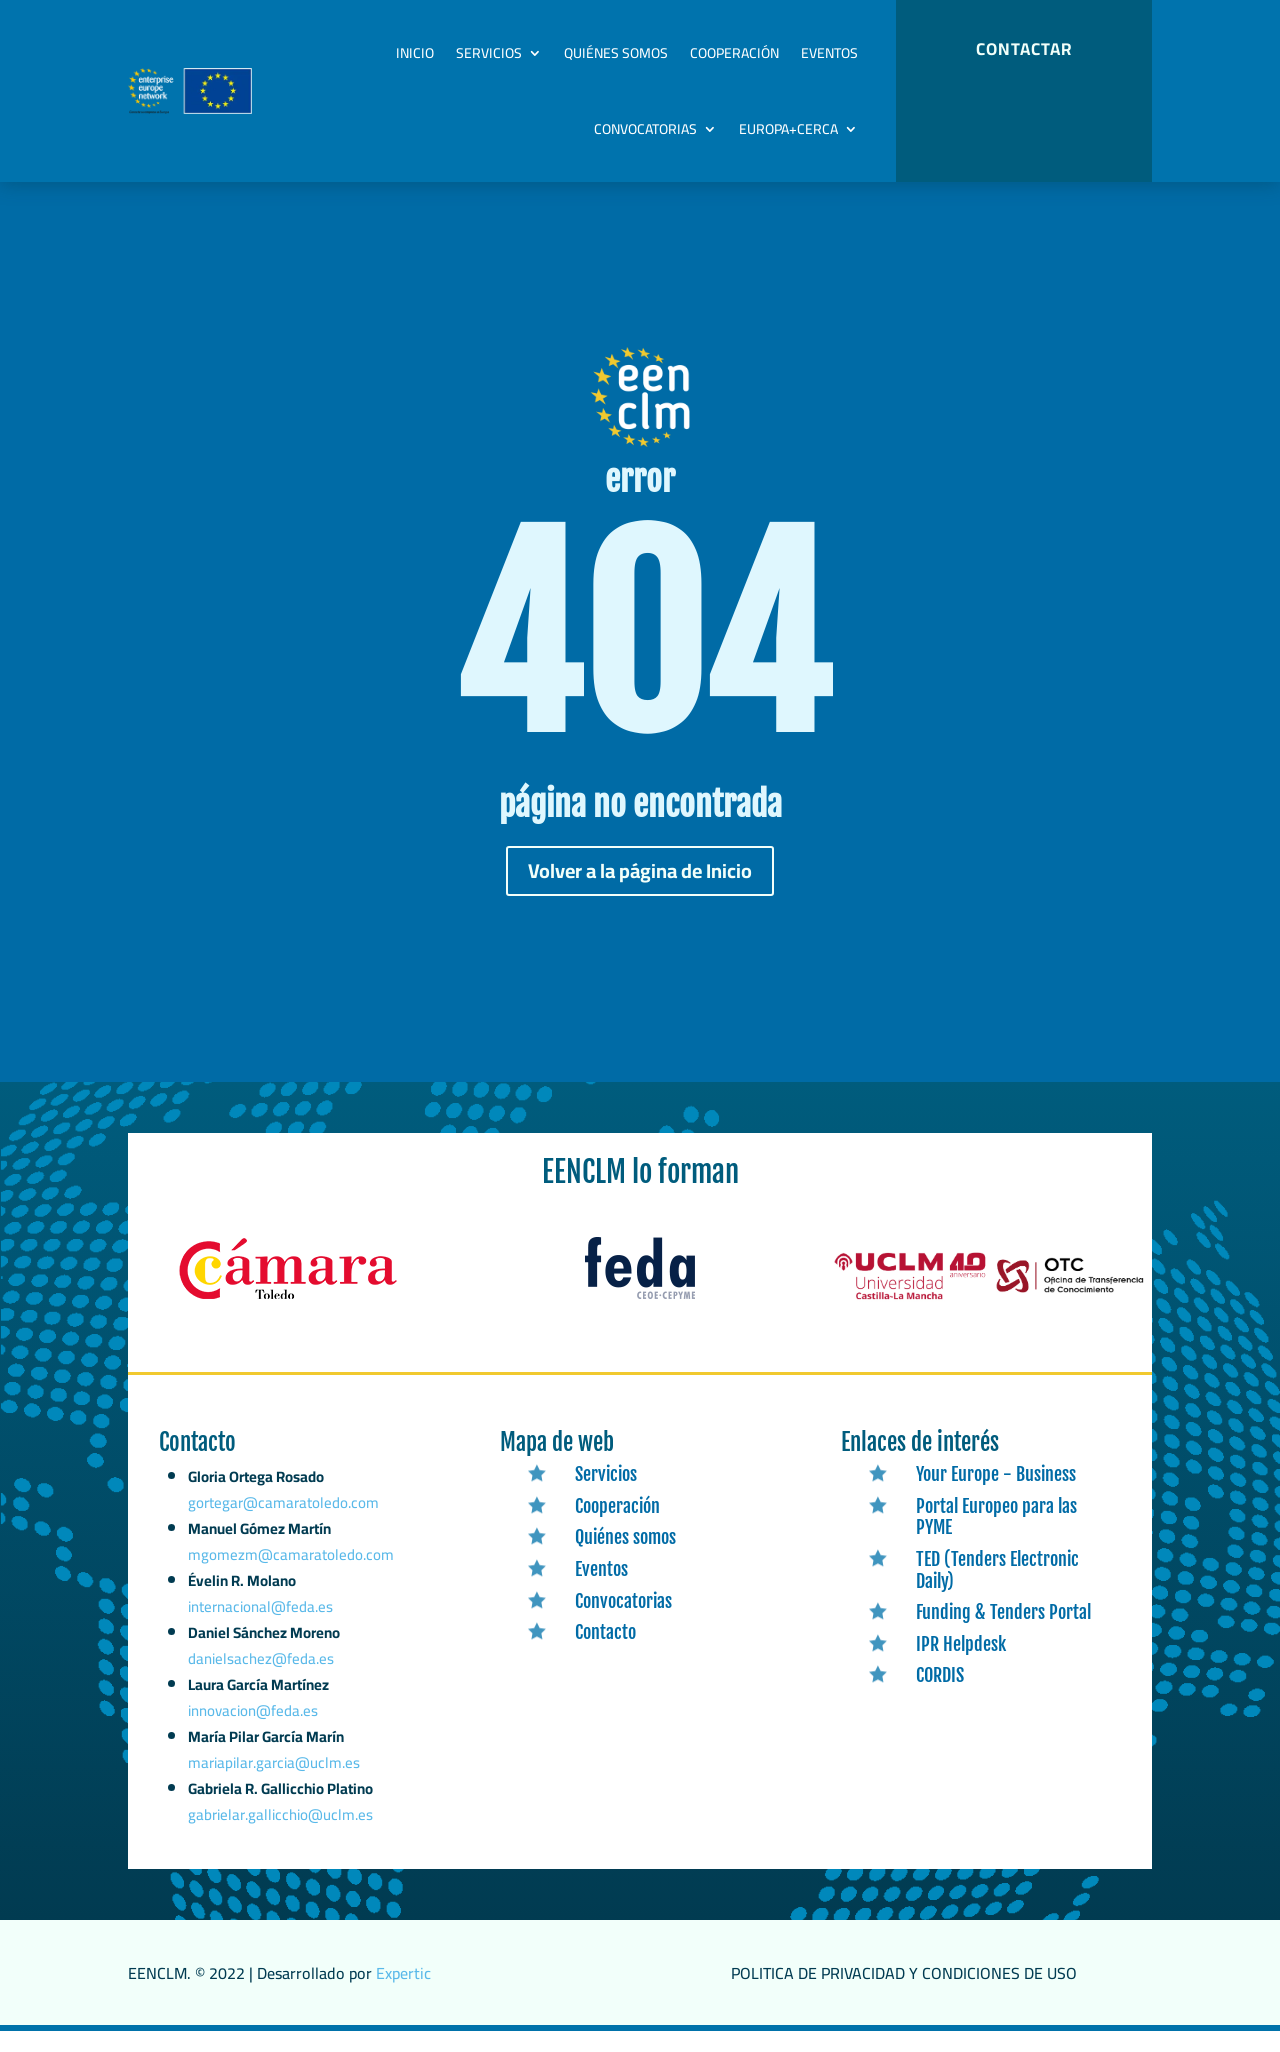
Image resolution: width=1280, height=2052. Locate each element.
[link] (288, 1320)
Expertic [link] (403, 1994)
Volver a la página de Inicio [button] (640, 891)
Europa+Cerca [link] (788, 129)
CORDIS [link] (940, 1696)
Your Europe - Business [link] (996, 1495)
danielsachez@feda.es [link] (261, 1692)
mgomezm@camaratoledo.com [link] (291, 1598)
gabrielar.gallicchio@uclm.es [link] (280, 1837)
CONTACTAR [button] (1024, 49)
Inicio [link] (415, 53)
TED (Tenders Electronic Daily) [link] (997, 1591)
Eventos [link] (829, 53)
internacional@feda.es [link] (261, 1645)
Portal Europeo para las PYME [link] (996, 1538)
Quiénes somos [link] (616, 53)
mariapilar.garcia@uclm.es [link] (274, 1787)
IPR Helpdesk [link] (961, 1665)
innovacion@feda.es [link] (253, 1739)
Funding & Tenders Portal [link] (1003, 1633)
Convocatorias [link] (645, 129)
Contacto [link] (605, 1653)
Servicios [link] (489, 53)
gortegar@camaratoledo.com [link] (283, 1552)
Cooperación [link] (734, 53)
